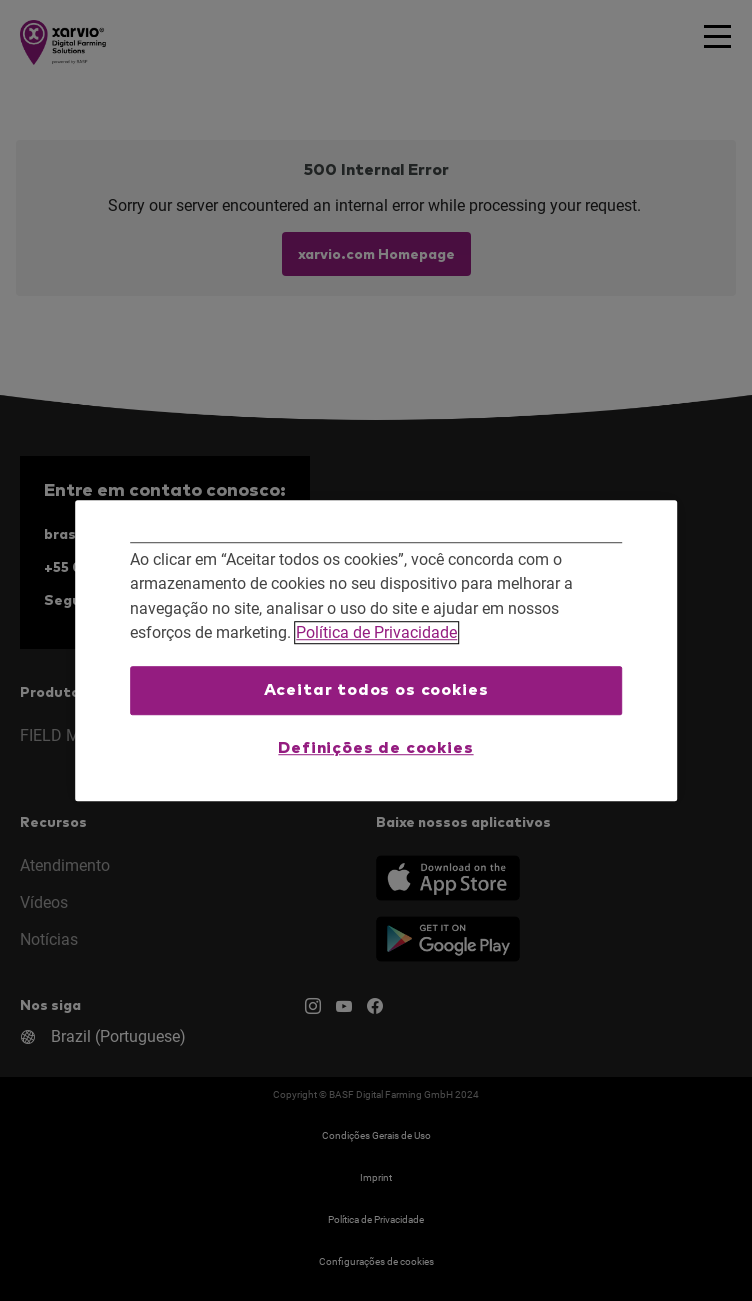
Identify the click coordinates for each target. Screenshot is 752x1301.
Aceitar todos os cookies (376, 690)
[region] (376, 651)
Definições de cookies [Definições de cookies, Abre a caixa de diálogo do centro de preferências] (375, 748)
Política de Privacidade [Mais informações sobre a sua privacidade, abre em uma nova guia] (376, 633)
